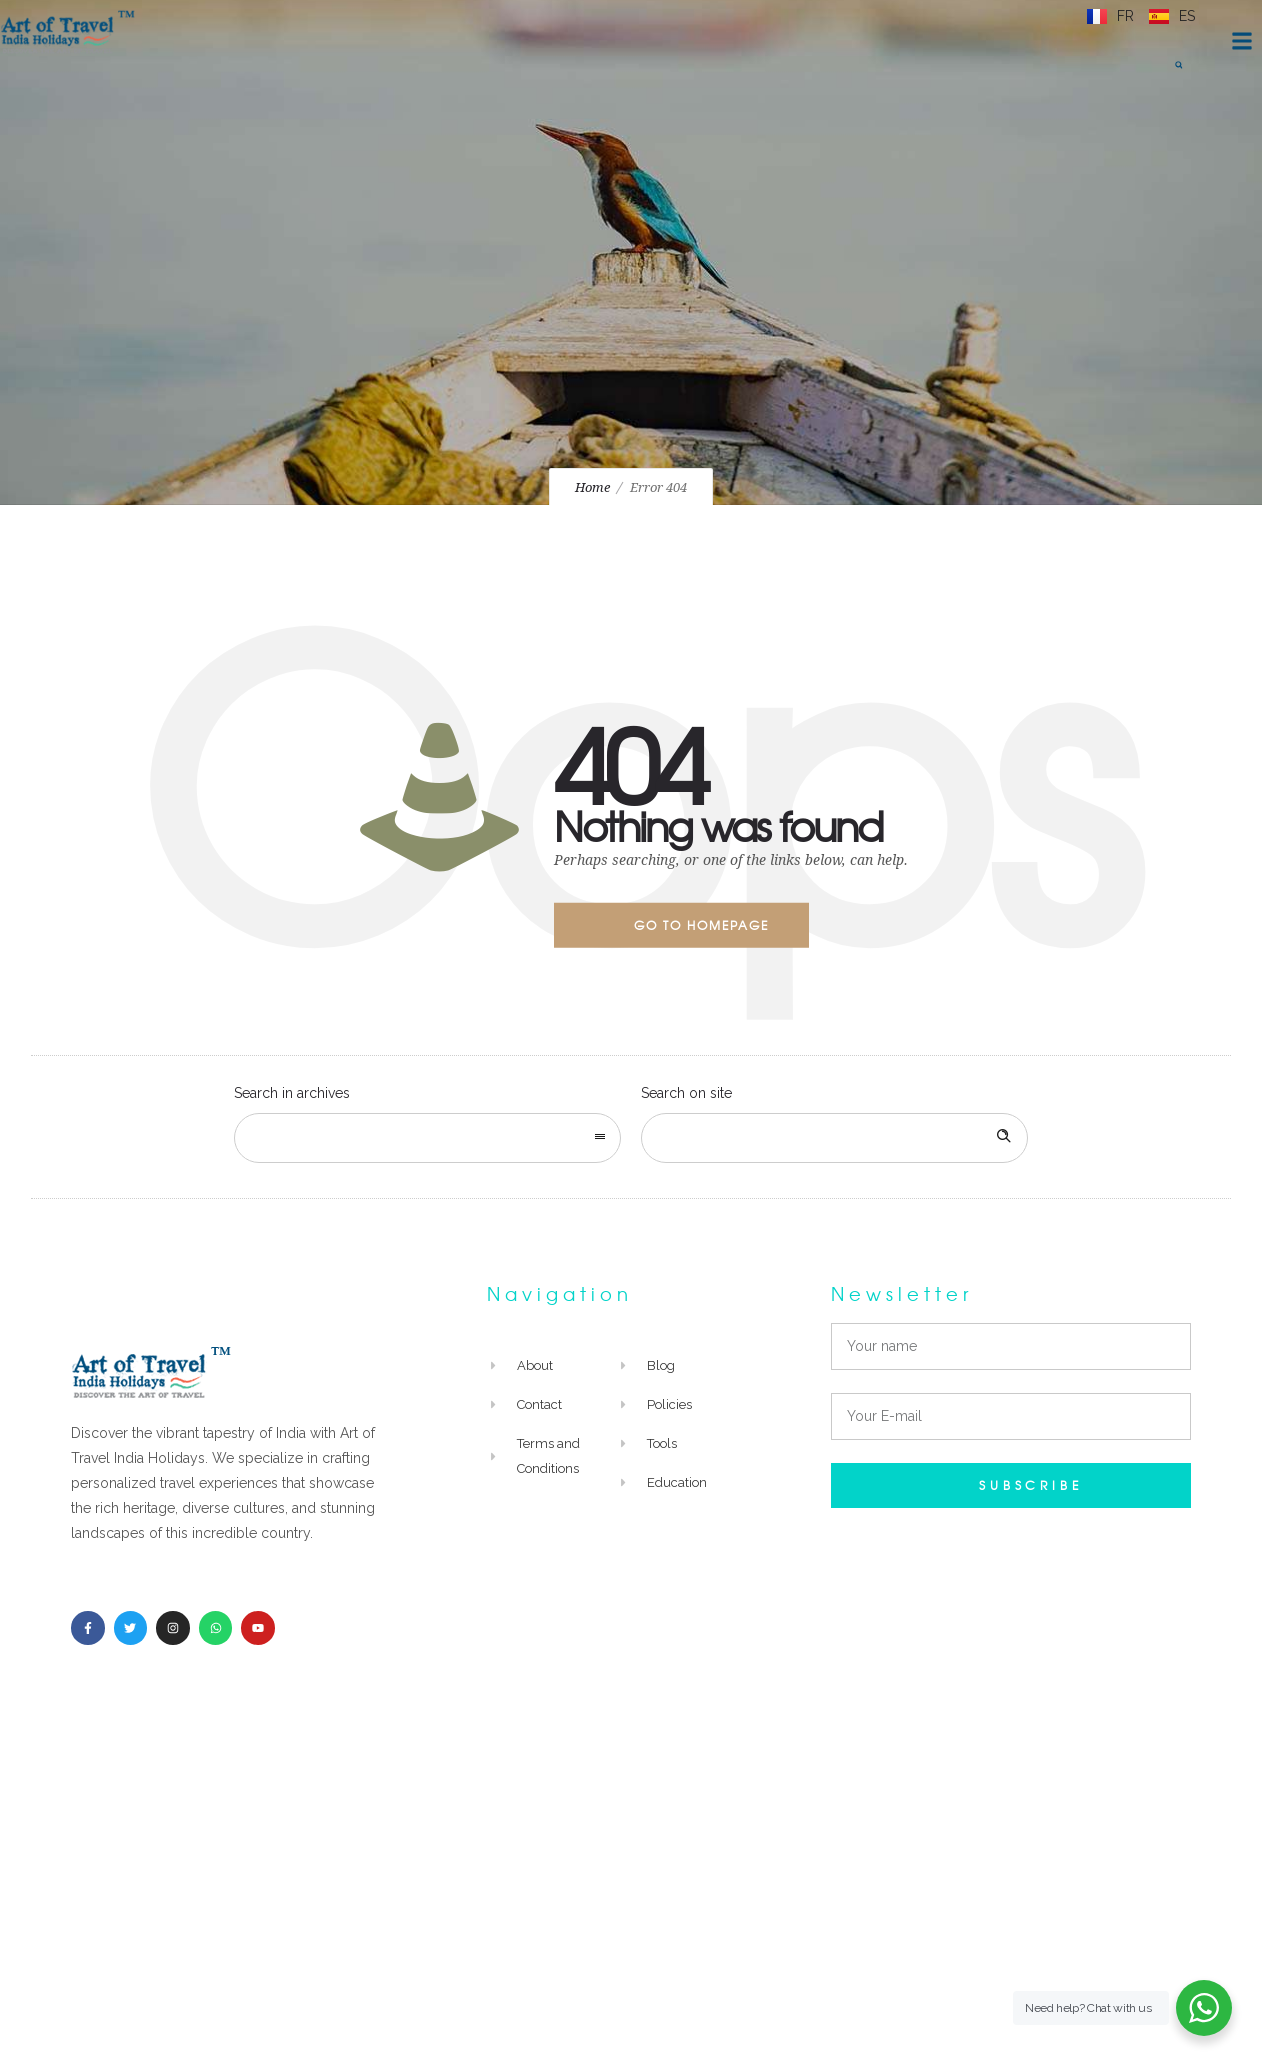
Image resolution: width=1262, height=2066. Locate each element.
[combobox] (427, 1138)
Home (592, 487)
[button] (1179, 65)
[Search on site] (834, 1138)
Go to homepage (701, 925)
